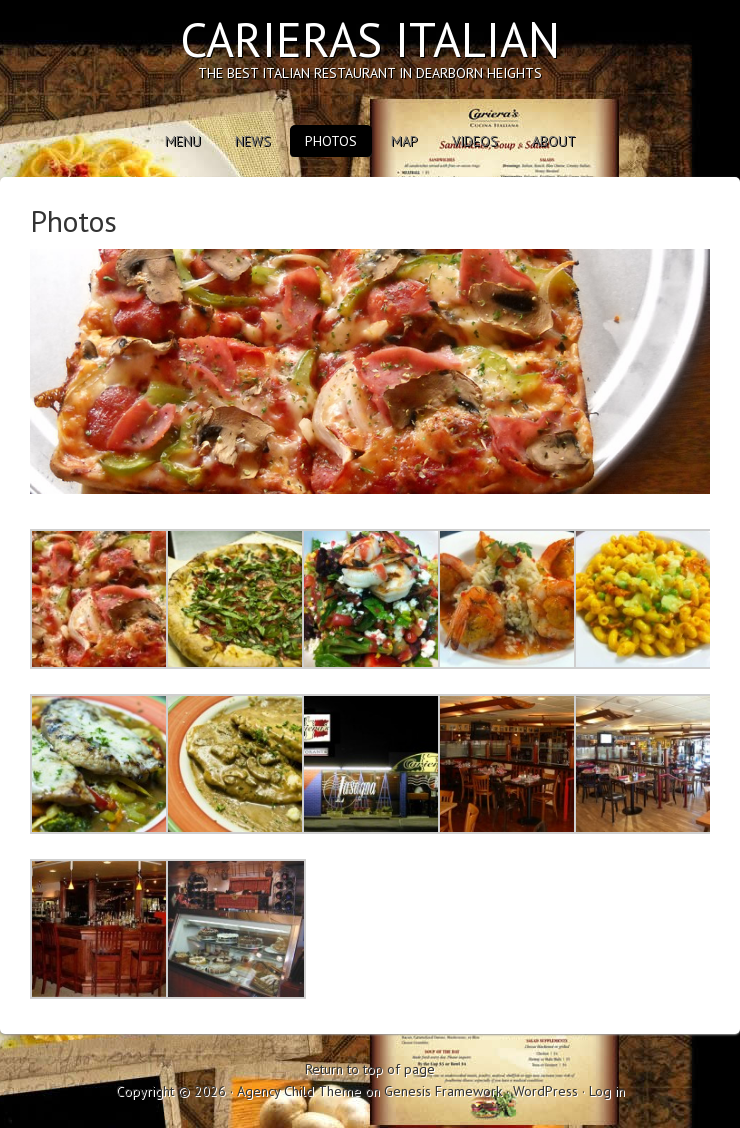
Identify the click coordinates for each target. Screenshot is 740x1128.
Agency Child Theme (299, 1091)
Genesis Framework (443, 1091)
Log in (607, 1091)
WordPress (545, 1091)
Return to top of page (370, 1069)
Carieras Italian (370, 39)
